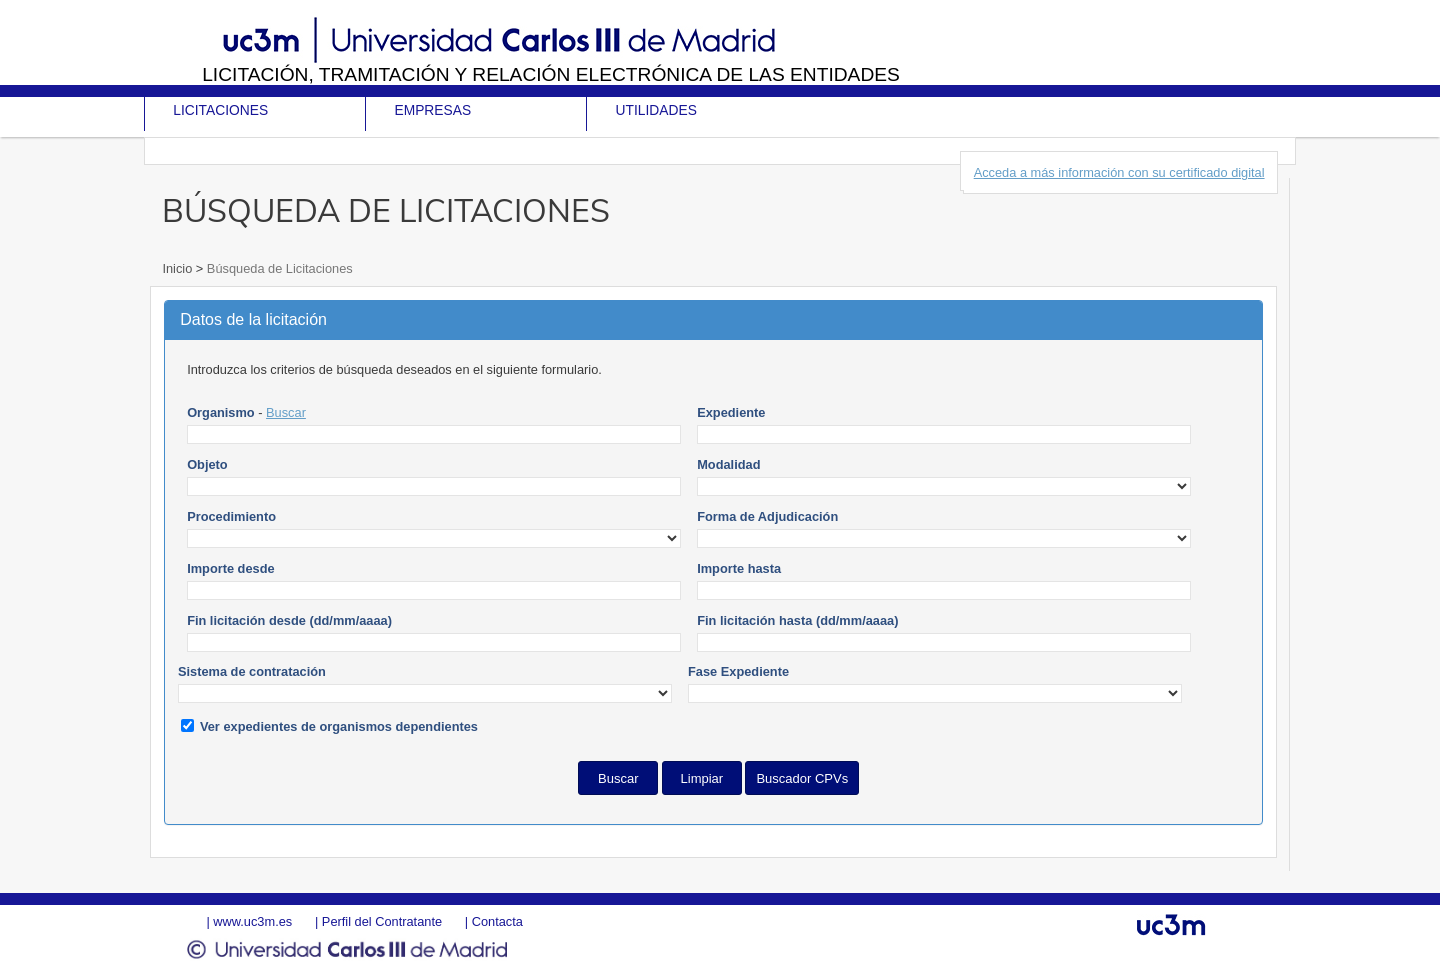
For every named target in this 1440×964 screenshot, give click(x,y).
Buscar (286, 412)
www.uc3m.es (252, 921)
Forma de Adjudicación (767, 516)
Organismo (221, 412)
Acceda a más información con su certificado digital (1119, 172)
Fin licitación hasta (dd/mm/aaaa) (797, 620)
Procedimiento (231, 516)
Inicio (178, 268)
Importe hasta (739, 568)
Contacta (497, 921)
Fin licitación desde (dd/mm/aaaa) (289, 620)
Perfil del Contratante (382, 921)
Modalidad (728, 464)
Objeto (207, 464)
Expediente (731, 412)
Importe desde (230, 568)
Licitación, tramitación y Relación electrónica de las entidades (551, 74)
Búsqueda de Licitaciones (277, 268)
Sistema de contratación (252, 671)
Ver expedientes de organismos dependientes (339, 726)
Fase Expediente (738, 671)
